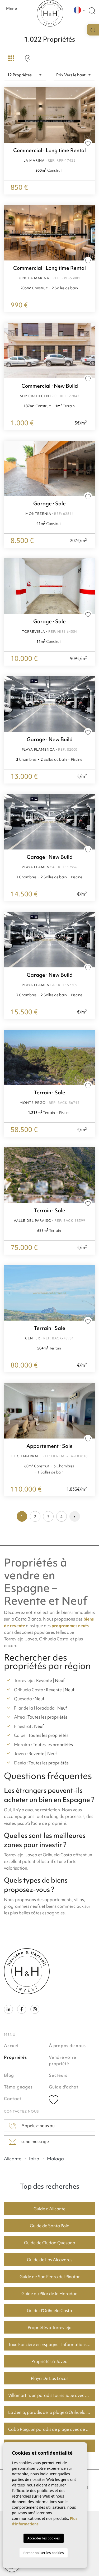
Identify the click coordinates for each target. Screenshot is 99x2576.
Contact (12, 2098)
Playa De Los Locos (49, 2378)
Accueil (12, 2045)
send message (29, 2142)
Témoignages (18, 2087)
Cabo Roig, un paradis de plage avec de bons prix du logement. (51, 2429)
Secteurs (58, 2075)
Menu (11, 9)
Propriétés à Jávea (49, 2361)
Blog (9, 2075)
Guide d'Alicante (49, 2209)
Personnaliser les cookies (43, 2552)
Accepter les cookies (43, 2538)
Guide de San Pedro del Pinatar (50, 2277)
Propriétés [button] (15, 2057)
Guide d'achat (63, 2087)
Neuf (60, 1680)
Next (89, 233)
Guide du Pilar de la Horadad (49, 2293)
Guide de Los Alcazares (49, 2260)
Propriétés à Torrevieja (50, 2327)
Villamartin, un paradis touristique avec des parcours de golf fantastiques (51, 2395)
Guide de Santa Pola (49, 2226)
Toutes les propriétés (47, 1717)
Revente (44, 1680)
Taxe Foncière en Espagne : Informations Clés (51, 2344)
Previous (9, 233)
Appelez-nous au (32, 2126)
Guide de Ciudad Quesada (49, 2243)
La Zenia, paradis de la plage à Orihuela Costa (51, 2412)
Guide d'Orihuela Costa (49, 2310)
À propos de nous (67, 2045)
